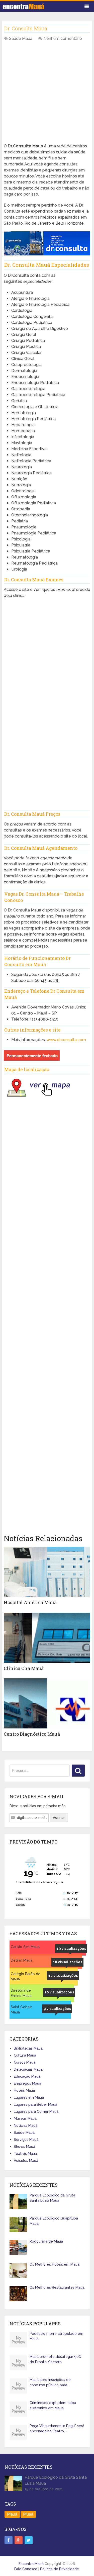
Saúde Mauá (20, 38)
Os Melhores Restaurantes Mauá (57, 2287)
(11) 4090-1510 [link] (44, 1019)
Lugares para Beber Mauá (35, 2104)
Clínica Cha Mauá (24, 1668)
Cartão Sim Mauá (25, 1947)
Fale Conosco (25, 2569)
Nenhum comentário (62, 38)
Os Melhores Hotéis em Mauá (54, 2264)
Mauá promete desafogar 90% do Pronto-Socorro (55, 2359)
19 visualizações (71, 1949)
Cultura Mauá (25, 2055)
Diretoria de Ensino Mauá (21, 1993)
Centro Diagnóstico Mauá (32, 1734)
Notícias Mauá (25, 2126)
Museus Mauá (25, 2119)
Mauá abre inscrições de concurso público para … (50, 2382)
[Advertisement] (47, 95)
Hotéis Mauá (24, 2090)
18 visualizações (67, 1962)
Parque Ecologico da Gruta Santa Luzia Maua (52, 2197)
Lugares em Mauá (29, 2097)
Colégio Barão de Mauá (25, 1976)
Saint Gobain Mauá (21, 2009)
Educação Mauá (27, 2076)
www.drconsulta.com (66, 1039)
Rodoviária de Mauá (46, 2241)
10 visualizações (59, 1992)
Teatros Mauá (25, 2154)
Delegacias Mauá (28, 2069)
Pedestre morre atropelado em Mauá (56, 2336)
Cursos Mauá (24, 2062)
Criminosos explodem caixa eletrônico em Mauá (53, 2405)
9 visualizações (57, 2009)
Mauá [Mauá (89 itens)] (12, 2514)
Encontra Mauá (31, 2564)
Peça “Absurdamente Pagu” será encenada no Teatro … (57, 2428)
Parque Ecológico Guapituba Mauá (54, 2221)
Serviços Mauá (26, 2140)
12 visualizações (63, 1976)
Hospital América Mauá (30, 1602)
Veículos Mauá (26, 2161)
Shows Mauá (24, 2147)
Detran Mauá (21, 1960)
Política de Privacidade (59, 2569)
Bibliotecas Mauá (28, 2048)
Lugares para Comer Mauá (36, 2111)
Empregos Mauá (27, 2083)
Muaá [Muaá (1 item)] (28, 2514)
